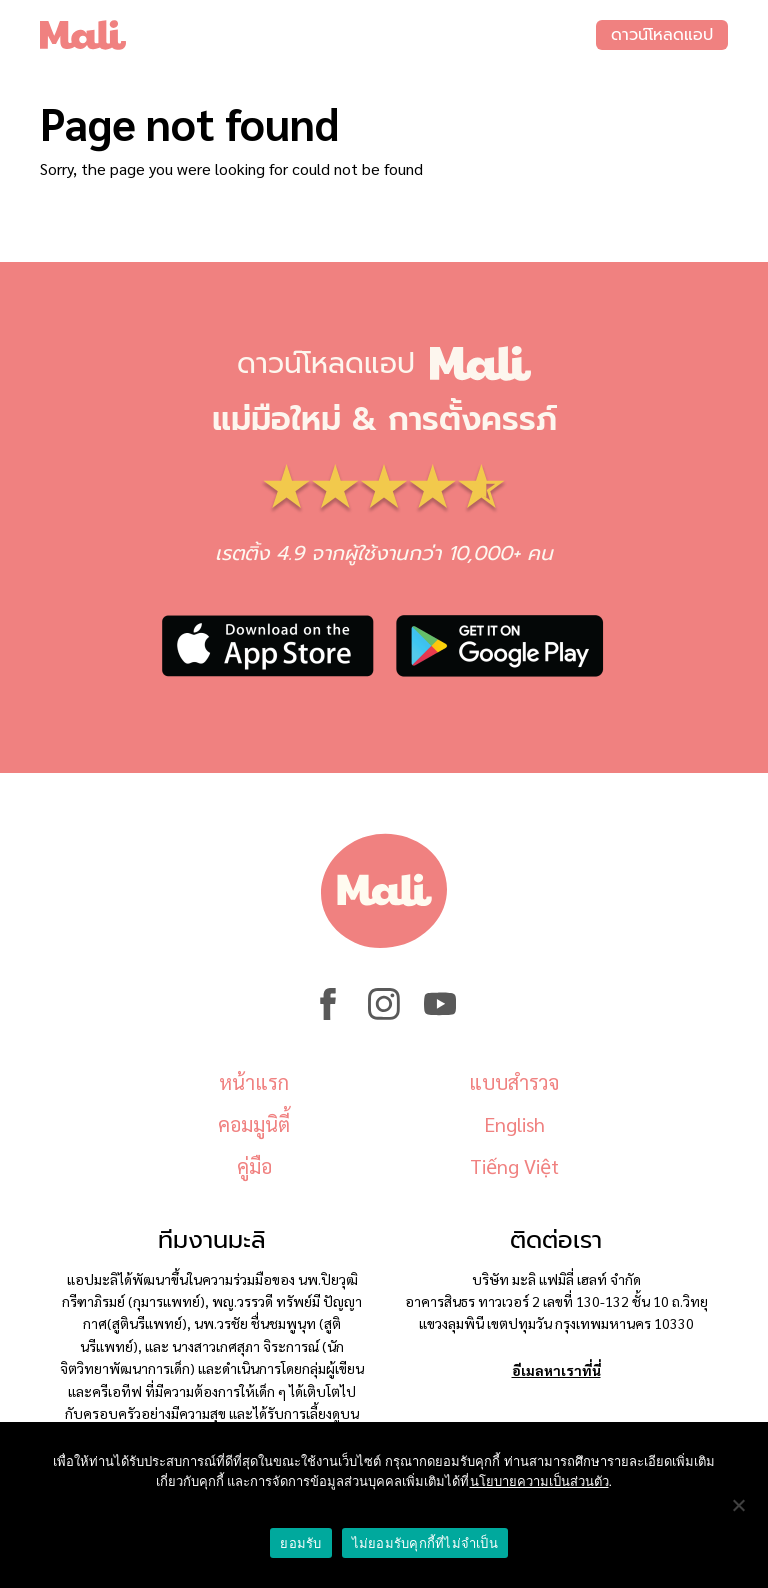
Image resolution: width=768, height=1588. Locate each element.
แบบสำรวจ (514, 1082)
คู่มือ (254, 1166)
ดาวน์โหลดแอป (662, 35)
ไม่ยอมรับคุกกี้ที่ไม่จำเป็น (425, 1543)
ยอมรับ (300, 1543)
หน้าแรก (254, 1082)
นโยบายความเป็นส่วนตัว (539, 1481)
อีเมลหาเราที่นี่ (556, 1370)
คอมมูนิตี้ (254, 1124)
